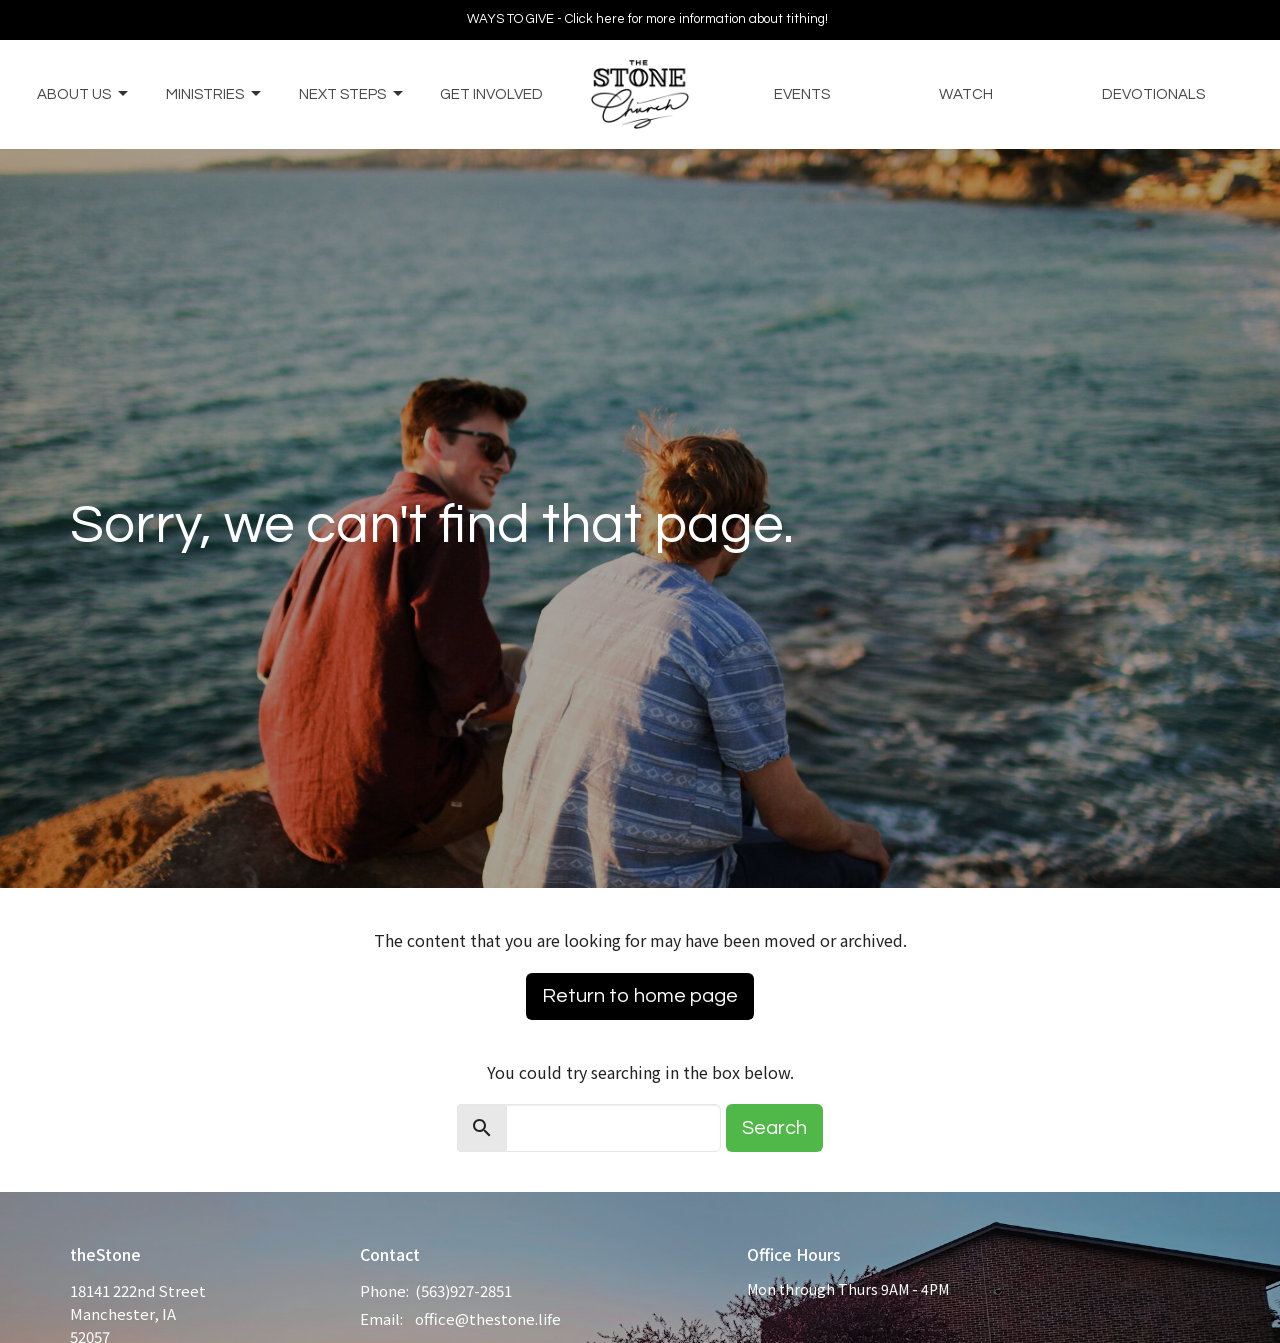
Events (802, 94)
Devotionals (1153, 94)
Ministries (215, 94)
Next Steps (352, 94)
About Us (84, 94)
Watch (966, 94)
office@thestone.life (488, 1318)
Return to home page (640, 996)
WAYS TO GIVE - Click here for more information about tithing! (647, 19)
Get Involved (491, 94)
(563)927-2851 (463, 1290)
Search (774, 1128)
